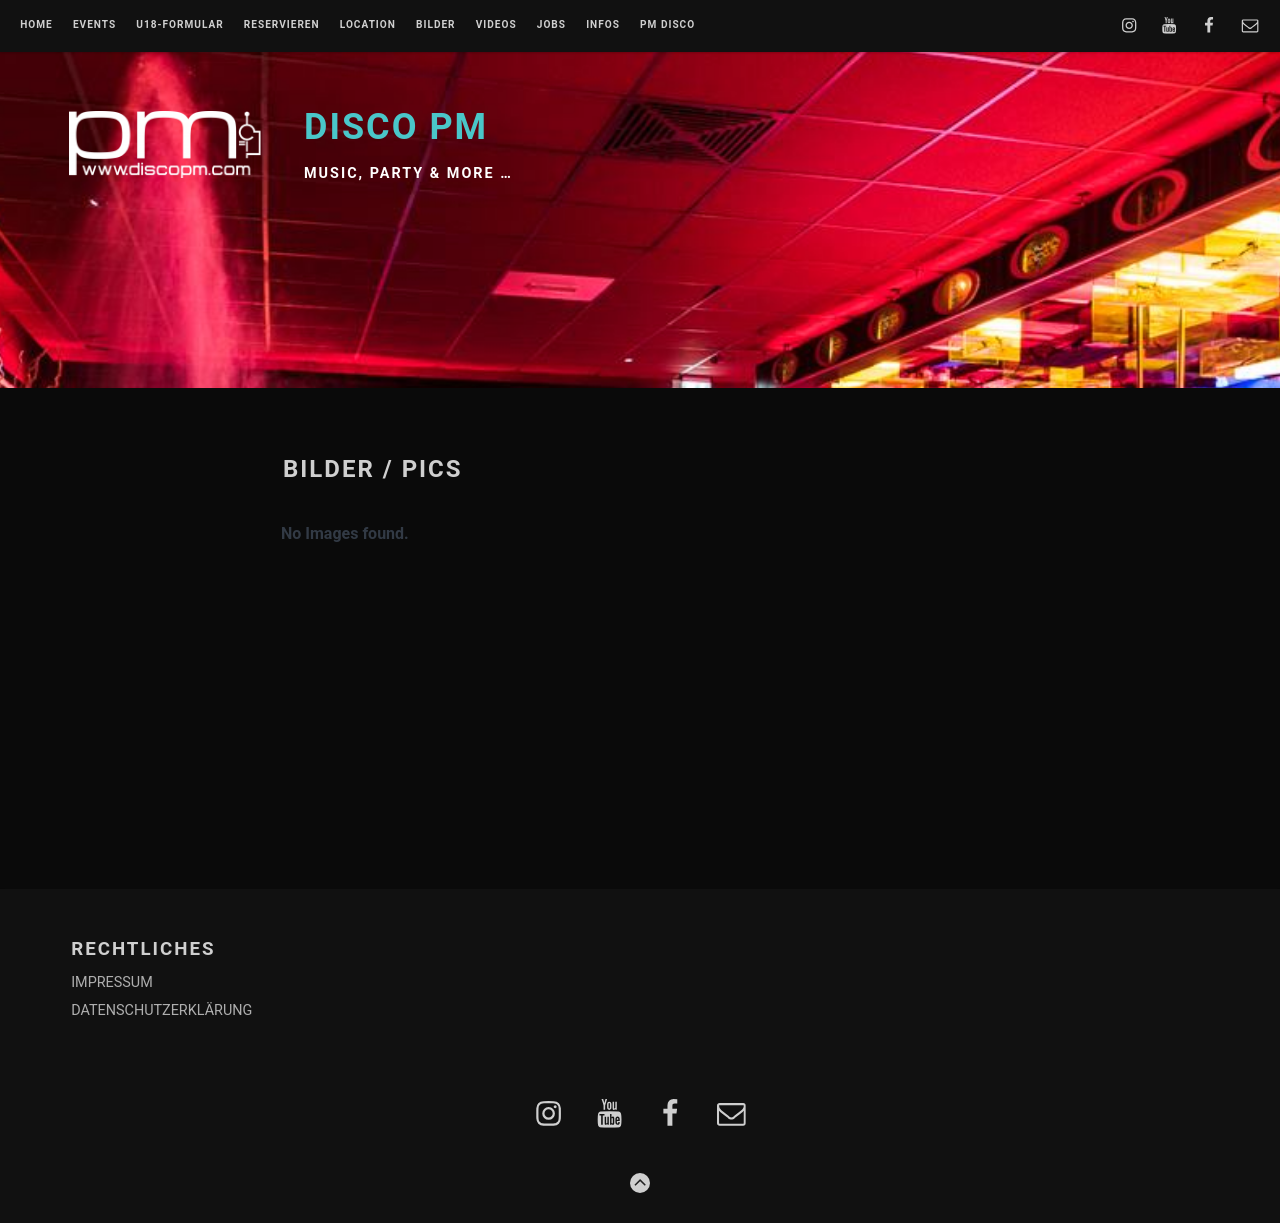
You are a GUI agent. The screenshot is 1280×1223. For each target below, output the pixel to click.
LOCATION (368, 25)
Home (36, 25)
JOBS (551, 25)
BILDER (436, 25)
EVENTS (94, 25)
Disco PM (396, 127)
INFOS (603, 25)
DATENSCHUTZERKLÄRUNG (161, 1010)
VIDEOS (496, 25)
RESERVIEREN (282, 25)
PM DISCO (667, 25)
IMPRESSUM (112, 982)
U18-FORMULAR (179, 25)
